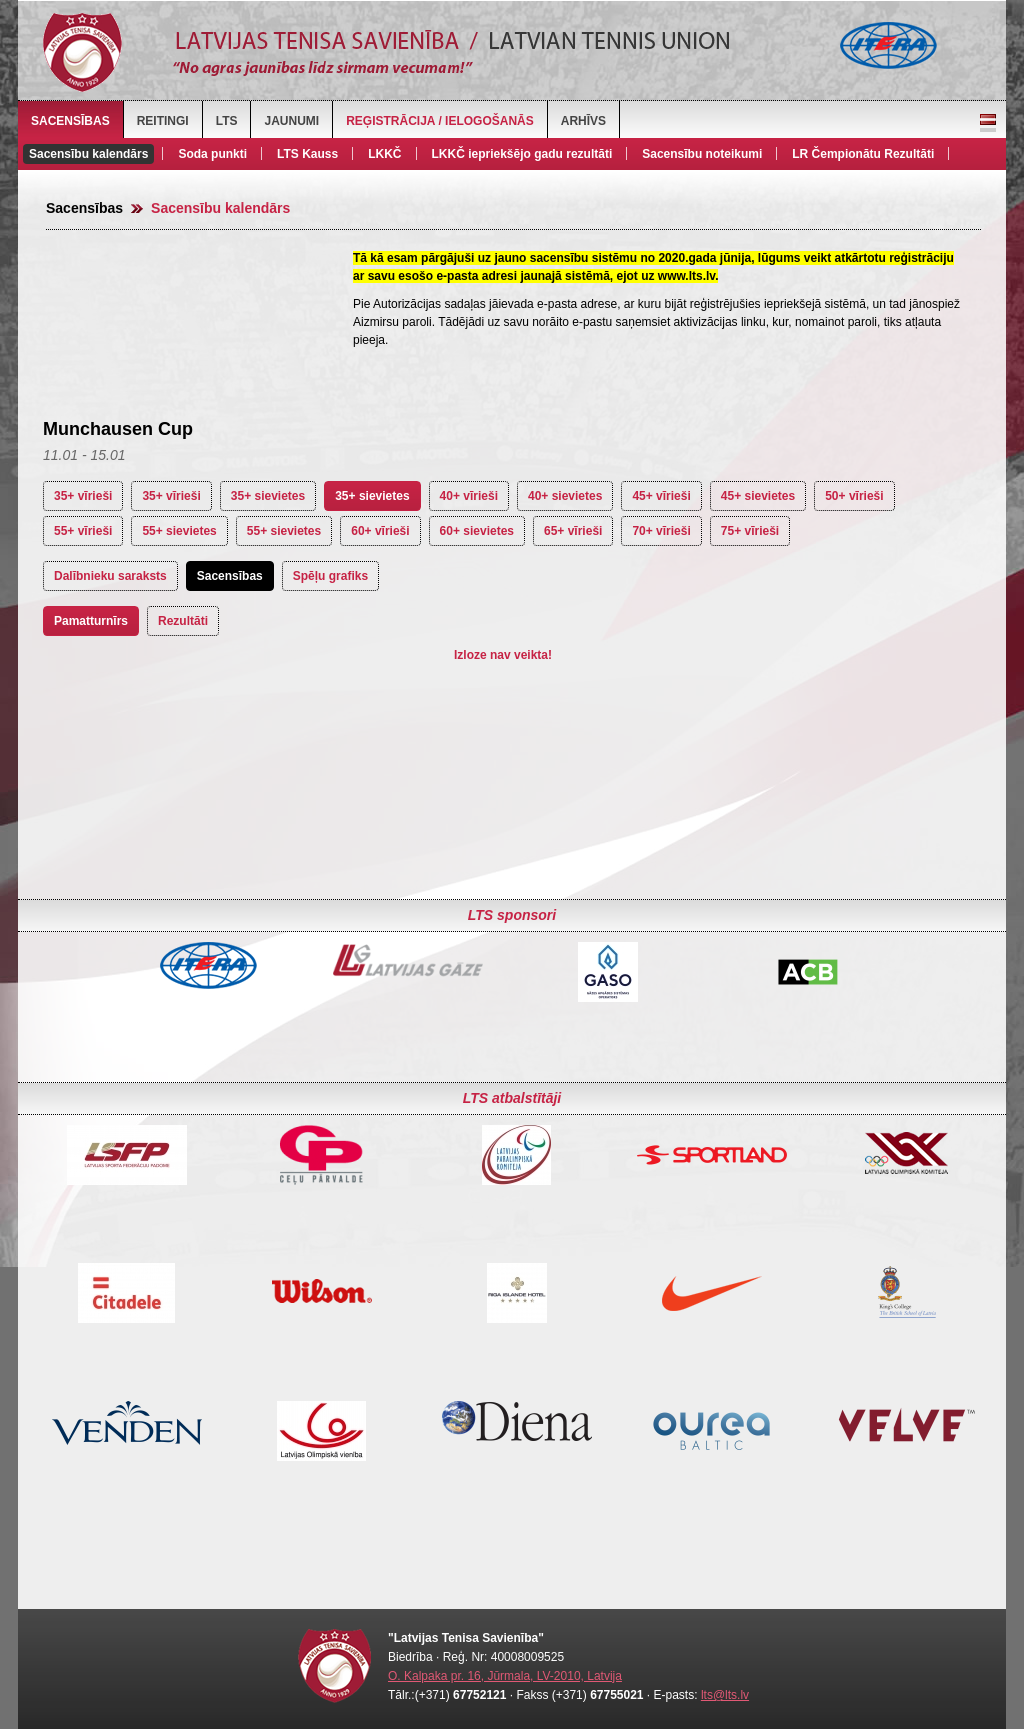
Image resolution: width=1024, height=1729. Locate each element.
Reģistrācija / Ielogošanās (440, 121)
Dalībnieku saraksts (110, 576)
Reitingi (163, 121)
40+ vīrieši (469, 496)
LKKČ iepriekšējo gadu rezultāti (522, 154)
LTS (227, 121)
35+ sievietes (268, 496)
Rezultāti (183, 621)
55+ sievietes (179, 531)
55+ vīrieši (83, 531)
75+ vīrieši (750, 531)
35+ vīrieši (83, 496)
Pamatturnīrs (91, 621)
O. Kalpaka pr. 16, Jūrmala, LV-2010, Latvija (505, 1676)
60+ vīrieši (380, 531)
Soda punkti (212, 154)
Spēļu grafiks (330, 576)
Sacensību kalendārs (88, 154)
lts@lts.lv (725, 1695)
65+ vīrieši (573, 531)
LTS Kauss (307, 154)
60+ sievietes (477, 531)
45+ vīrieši (661, 496)
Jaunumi (291, 121)
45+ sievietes (758, 496)
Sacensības (70, 121)
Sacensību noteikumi (702, 154)
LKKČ (384, 154)
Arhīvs (583, 121)
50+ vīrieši (854, 496)
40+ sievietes (565, 496)
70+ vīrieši (661, 531)
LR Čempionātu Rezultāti (863, 154)
